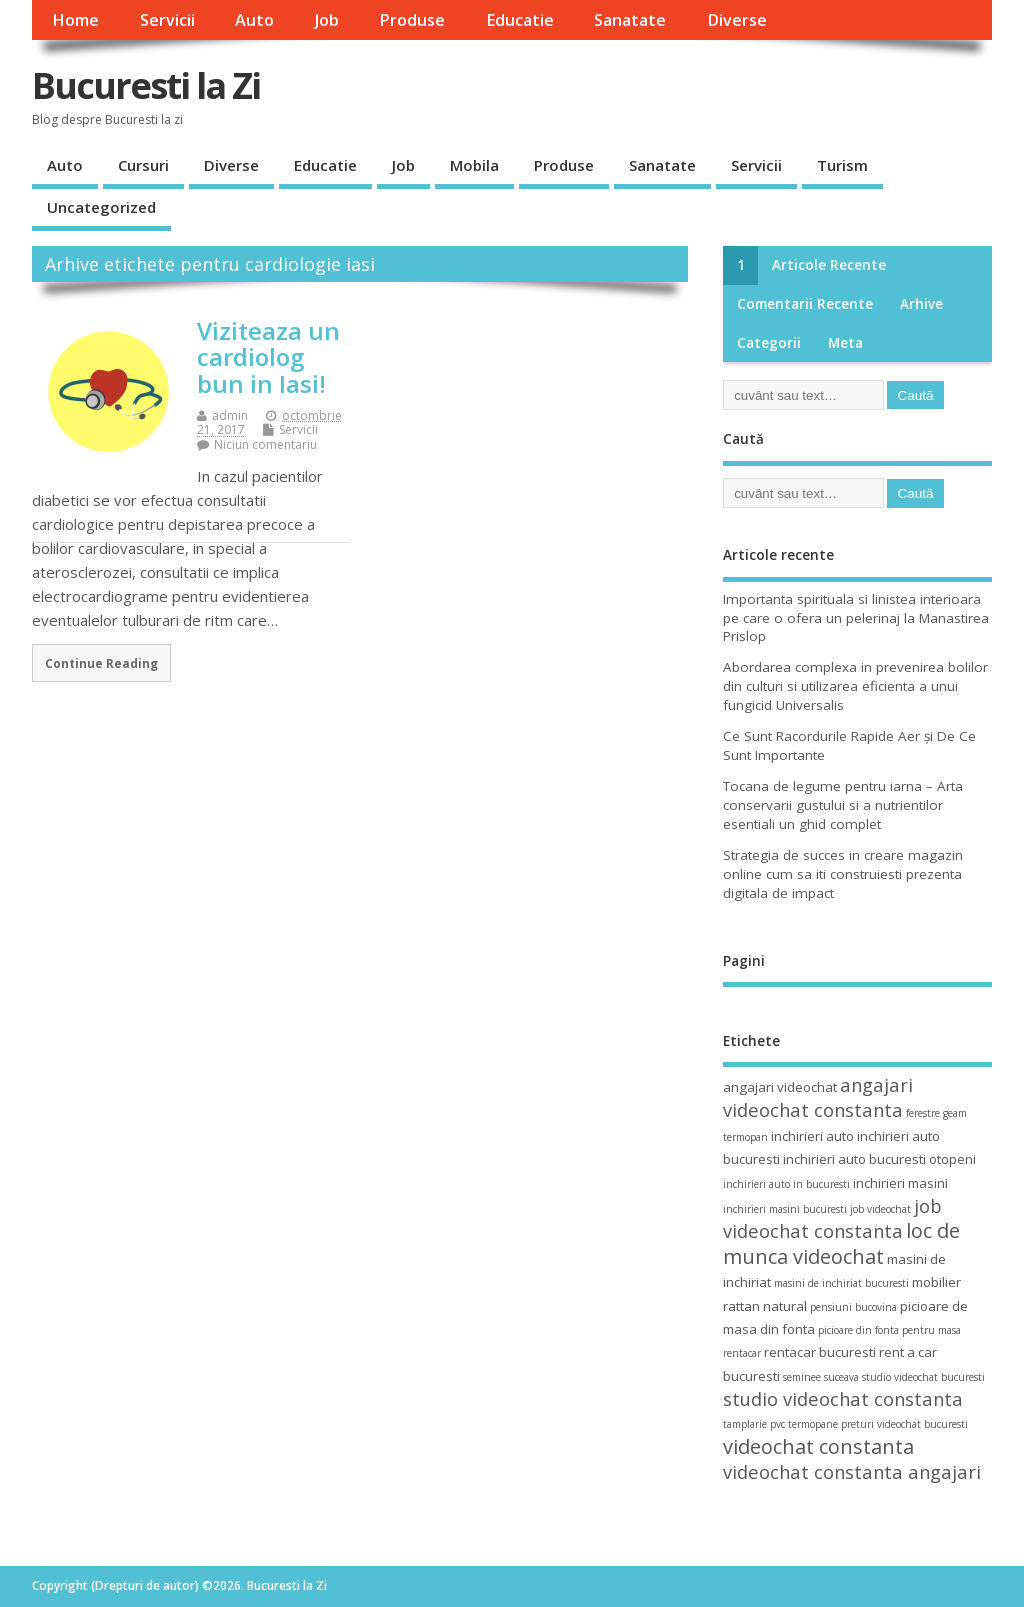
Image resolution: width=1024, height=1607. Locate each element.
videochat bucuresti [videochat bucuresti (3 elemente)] (922, 1424)
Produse (412, 20)
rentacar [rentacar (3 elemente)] (742, 1353)
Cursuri (143, 165)
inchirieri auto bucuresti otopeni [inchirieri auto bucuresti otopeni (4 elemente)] (879, 1159)
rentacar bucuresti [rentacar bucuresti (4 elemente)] (820, 1352)
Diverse (737, 20)
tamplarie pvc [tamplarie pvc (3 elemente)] (754, 1424)
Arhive (921, 304)
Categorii (769, 343)
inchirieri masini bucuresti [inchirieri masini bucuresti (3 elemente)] (785, 1209)
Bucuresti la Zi (146, 85)
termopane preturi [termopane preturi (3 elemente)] (831, 1424)
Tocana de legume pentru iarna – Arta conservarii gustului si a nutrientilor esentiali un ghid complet (843, 805)
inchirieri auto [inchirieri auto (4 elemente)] (812, 1136)
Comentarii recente (805, 304)
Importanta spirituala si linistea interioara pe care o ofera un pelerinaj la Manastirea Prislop (856, 618)
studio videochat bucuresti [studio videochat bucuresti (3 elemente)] (923, 1377)
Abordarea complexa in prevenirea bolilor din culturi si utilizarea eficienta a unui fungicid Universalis (855, 686)
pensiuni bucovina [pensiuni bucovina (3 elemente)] (853, 1307)
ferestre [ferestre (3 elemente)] (923, 1113)
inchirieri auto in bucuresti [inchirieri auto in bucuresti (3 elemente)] (786, 1184)
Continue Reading (101, 663)
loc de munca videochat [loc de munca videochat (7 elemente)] (841, 1243)
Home (75, 20)
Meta (845, 343)
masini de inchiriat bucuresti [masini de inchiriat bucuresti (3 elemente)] (841, 1283)
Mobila (474, 165)
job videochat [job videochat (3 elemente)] (880, 1209)
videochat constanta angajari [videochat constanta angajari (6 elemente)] (852, 1471)
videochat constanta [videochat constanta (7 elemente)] (818, 1446)
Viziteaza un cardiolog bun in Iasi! (268, 357)
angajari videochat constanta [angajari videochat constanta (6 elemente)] (818, 1097)
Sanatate (630, 20)
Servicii (167, 20)
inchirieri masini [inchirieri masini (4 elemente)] (900, 1183)
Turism (842, 165)
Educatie (520, 20)
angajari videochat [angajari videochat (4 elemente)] (780, 1087)
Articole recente (829, 265)
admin (230, 415)
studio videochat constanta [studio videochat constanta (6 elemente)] (843, 1398)
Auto (254, 20)
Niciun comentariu (265, 444)
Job (327, 20)
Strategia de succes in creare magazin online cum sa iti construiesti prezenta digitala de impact (843, 874)
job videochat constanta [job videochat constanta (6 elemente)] (832, 1218)
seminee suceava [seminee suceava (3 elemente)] (821, 1377)
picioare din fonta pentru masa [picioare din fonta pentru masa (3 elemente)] (889, 1330)
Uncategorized (101, 207)
